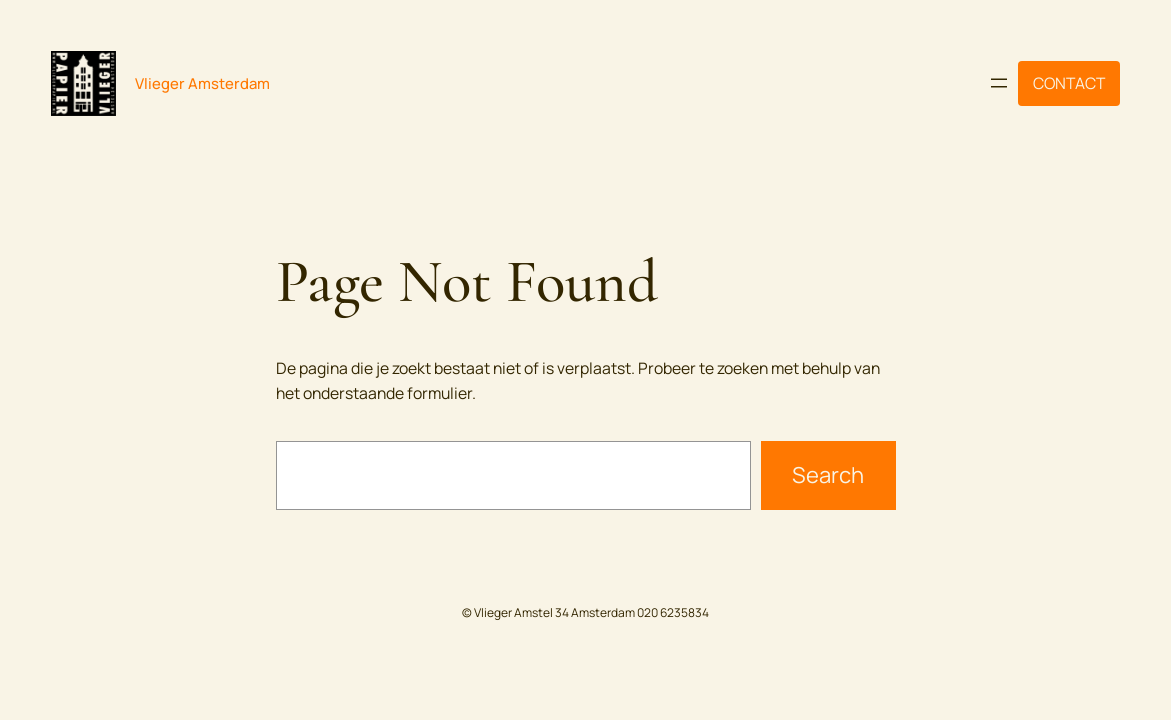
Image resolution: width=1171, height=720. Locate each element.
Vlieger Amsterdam (202, 83)
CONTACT (1069, 83)
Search (828, 475)
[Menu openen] (999, 83)
